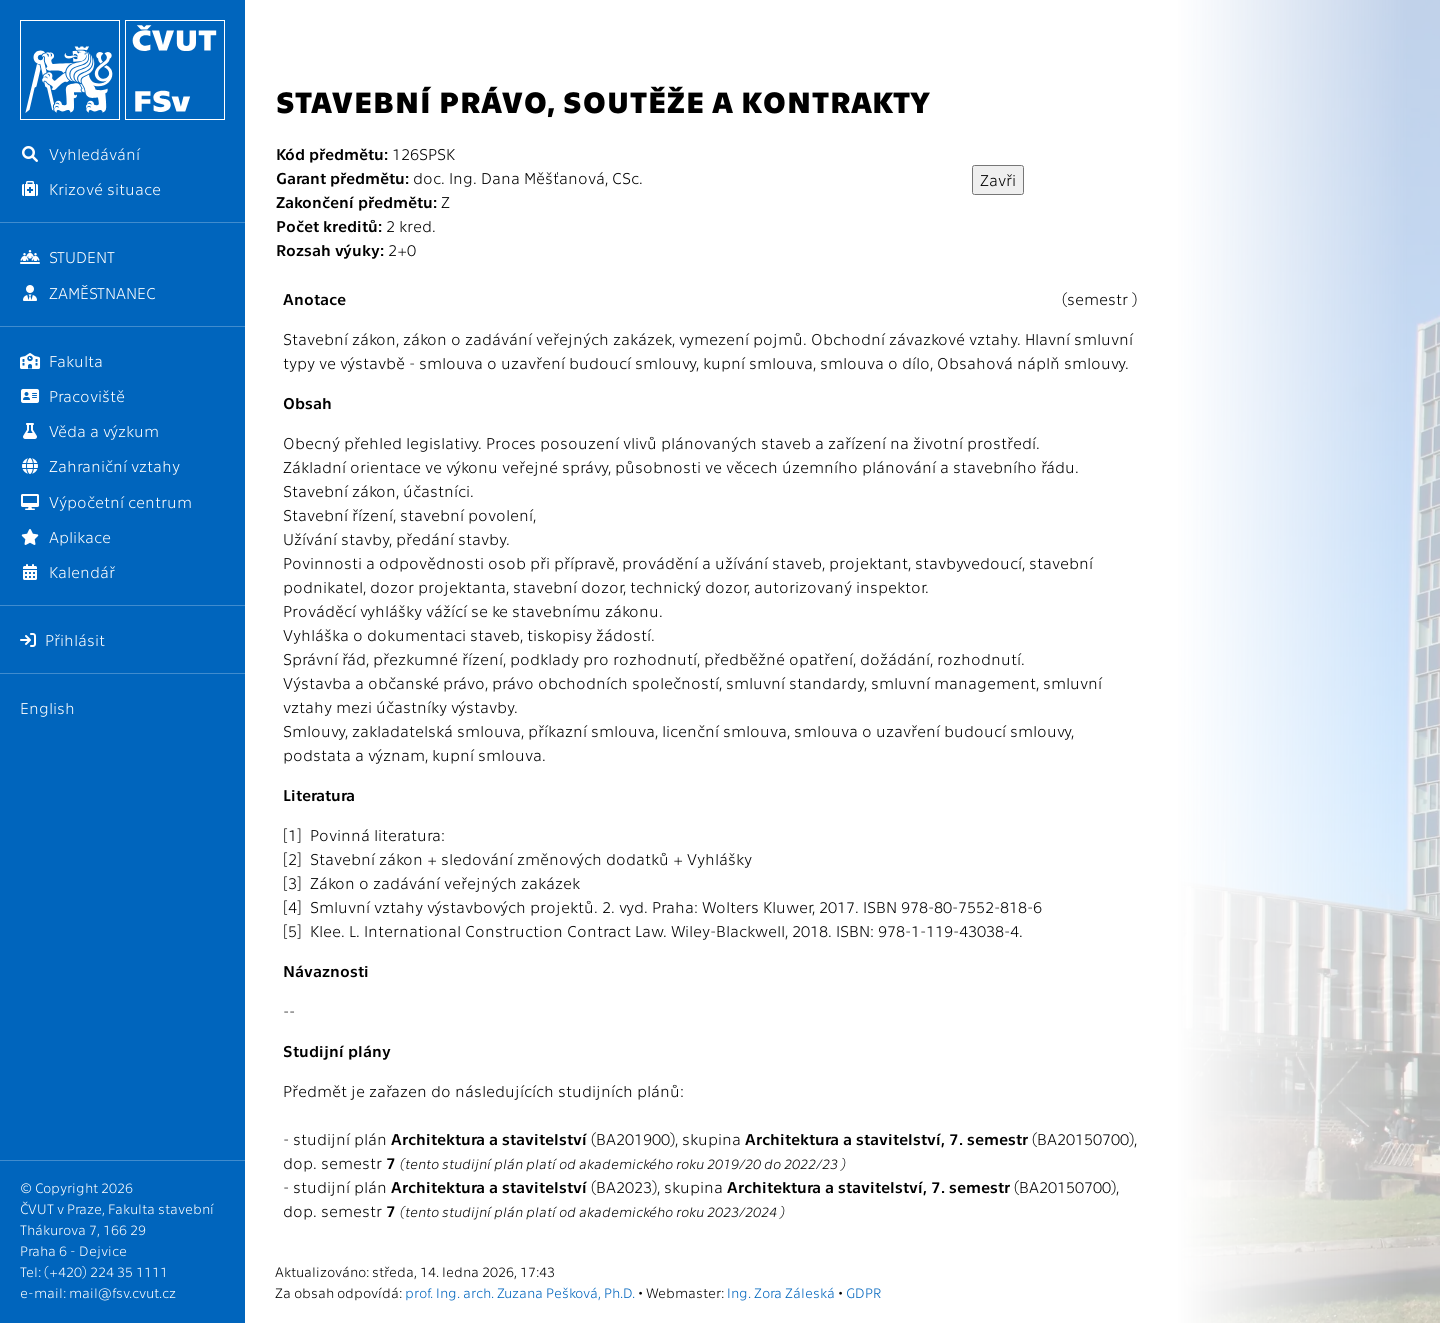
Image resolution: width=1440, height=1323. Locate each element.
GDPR (863, 1292)
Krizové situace (90, 188)
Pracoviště (72, 395)
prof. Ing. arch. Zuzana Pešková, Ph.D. (520, 1292)
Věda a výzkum (89, 430)
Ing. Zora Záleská (781, 1292)
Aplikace (65, 536)
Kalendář (67, 571)
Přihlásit (62, 639)
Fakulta (61, 360)
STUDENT (67, 256)
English (47, 707)
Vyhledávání (80, 153)
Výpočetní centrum (106, 501)
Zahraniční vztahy (100, 465)
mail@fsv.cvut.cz (122, 1292)
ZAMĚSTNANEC (88, 292)
